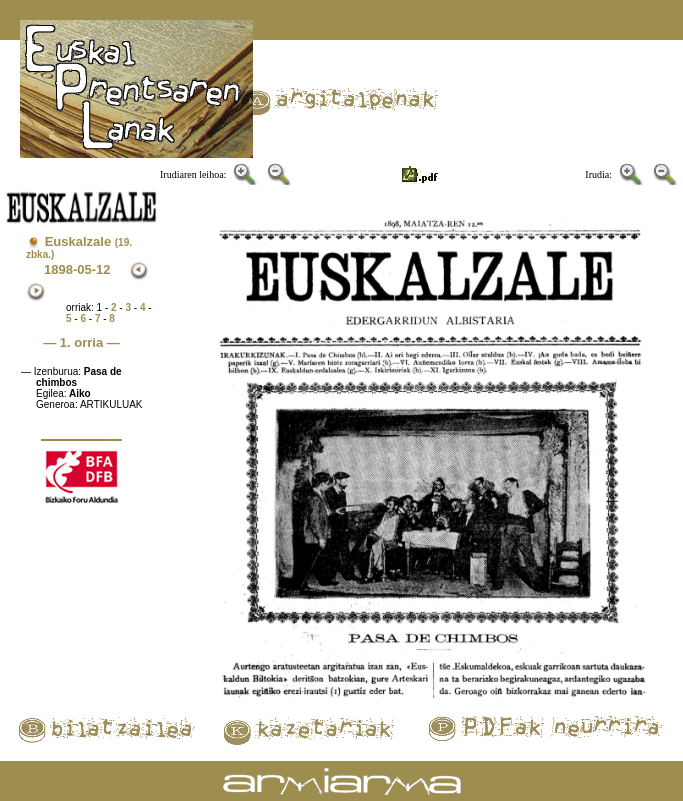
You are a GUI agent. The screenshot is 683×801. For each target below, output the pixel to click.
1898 (58, 269)
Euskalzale (79, 247)
